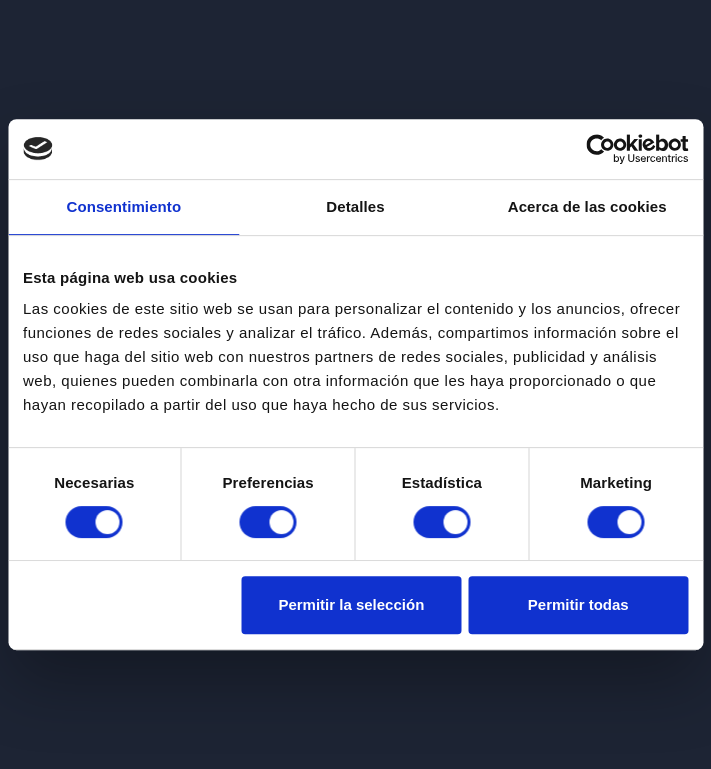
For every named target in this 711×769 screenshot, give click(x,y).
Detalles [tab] (355, 206)
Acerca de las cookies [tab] (587, 206)
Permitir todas (578, 604)
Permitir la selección (351, 604)
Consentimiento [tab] (123, 206)
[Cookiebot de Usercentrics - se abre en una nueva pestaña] (600, 149)
